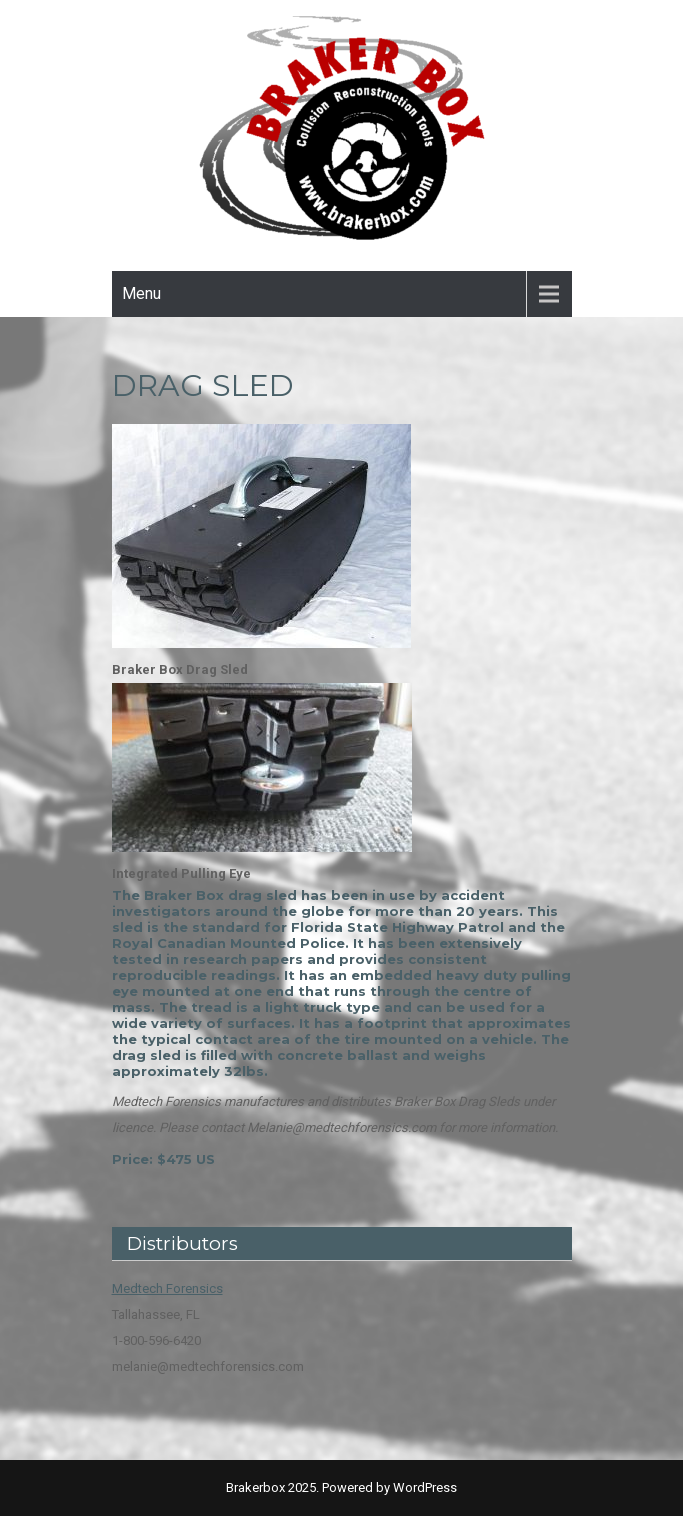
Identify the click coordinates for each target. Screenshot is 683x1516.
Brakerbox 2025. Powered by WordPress (341, 1487)
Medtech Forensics (167, 1288)
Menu (141, 293)
